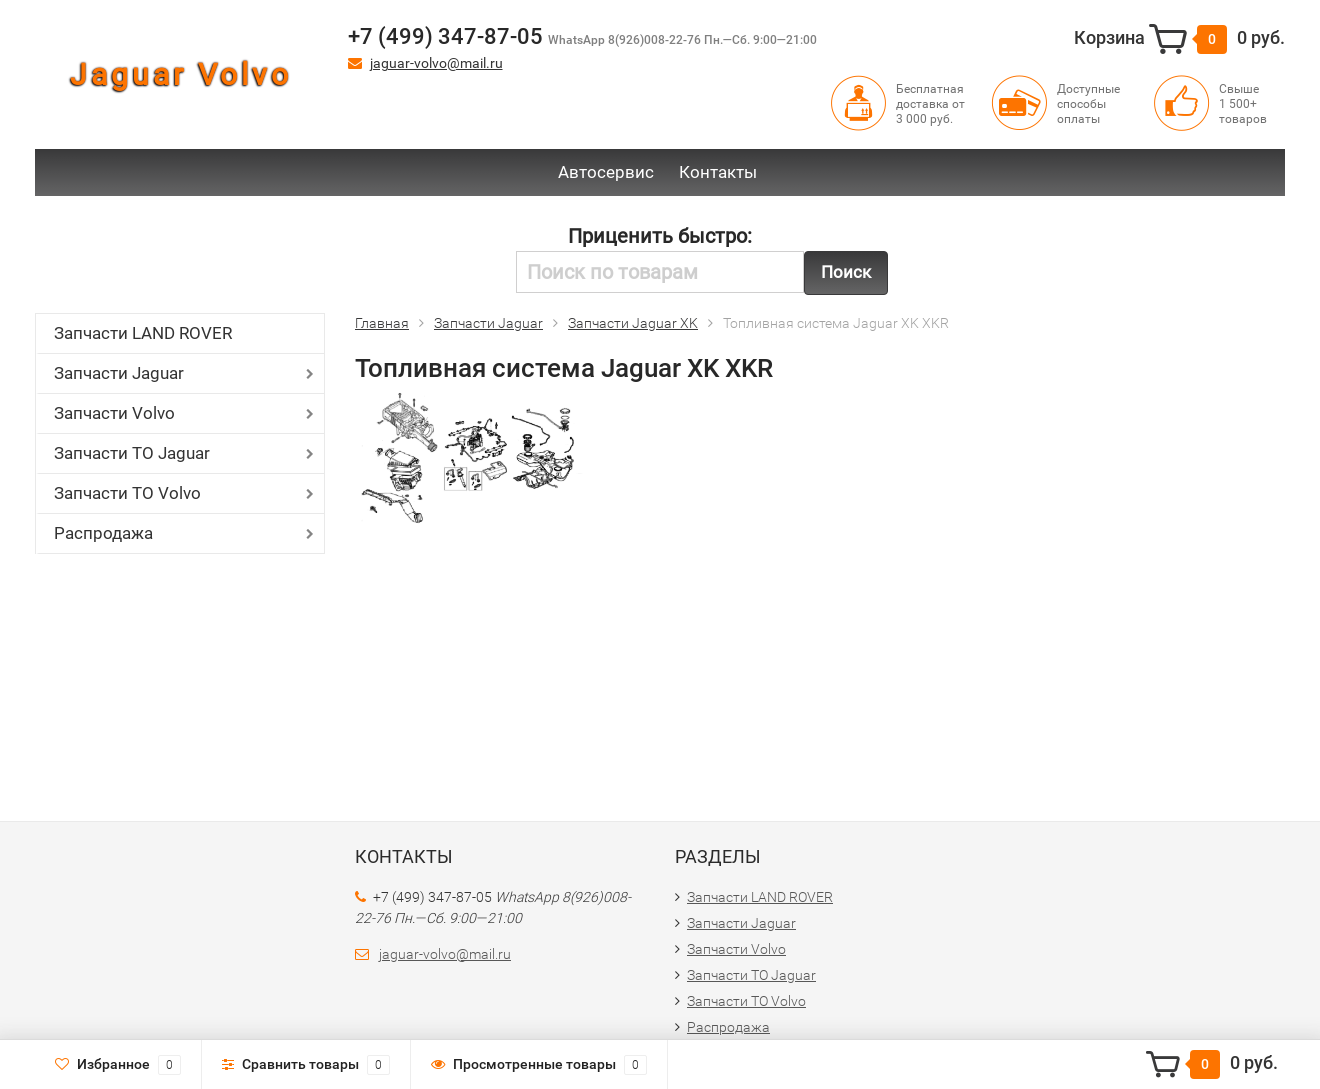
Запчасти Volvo (114, 413)
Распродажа (103, 533)
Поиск (846, 272)
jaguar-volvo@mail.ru (436, 63)
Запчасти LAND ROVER (143, 333)
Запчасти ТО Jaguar (132, 453)
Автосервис (606, 172)
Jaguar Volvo (181, 74)
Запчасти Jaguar (119, 373)
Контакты (718, 172)
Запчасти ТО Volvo (127, 493)
